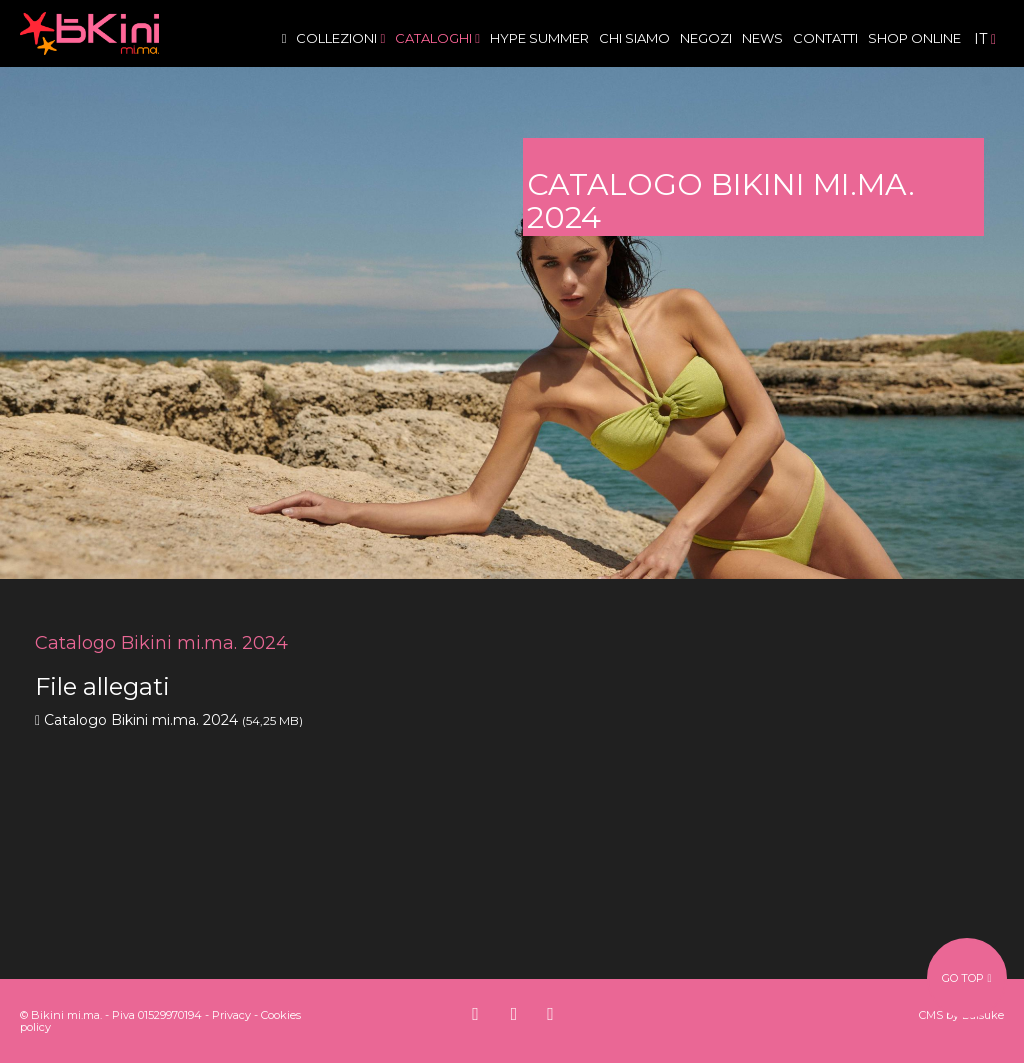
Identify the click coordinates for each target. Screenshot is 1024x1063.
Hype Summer (539, 38)
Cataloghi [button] (437, 38)
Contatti (825, 38)
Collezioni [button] (340, 38)
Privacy (231, 1015)
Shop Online (914, 38)
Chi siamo (634, 38)
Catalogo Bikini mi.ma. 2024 (141, 720)
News (762, 38)
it (985, 39)
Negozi (706, 38)
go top (966, 978)
